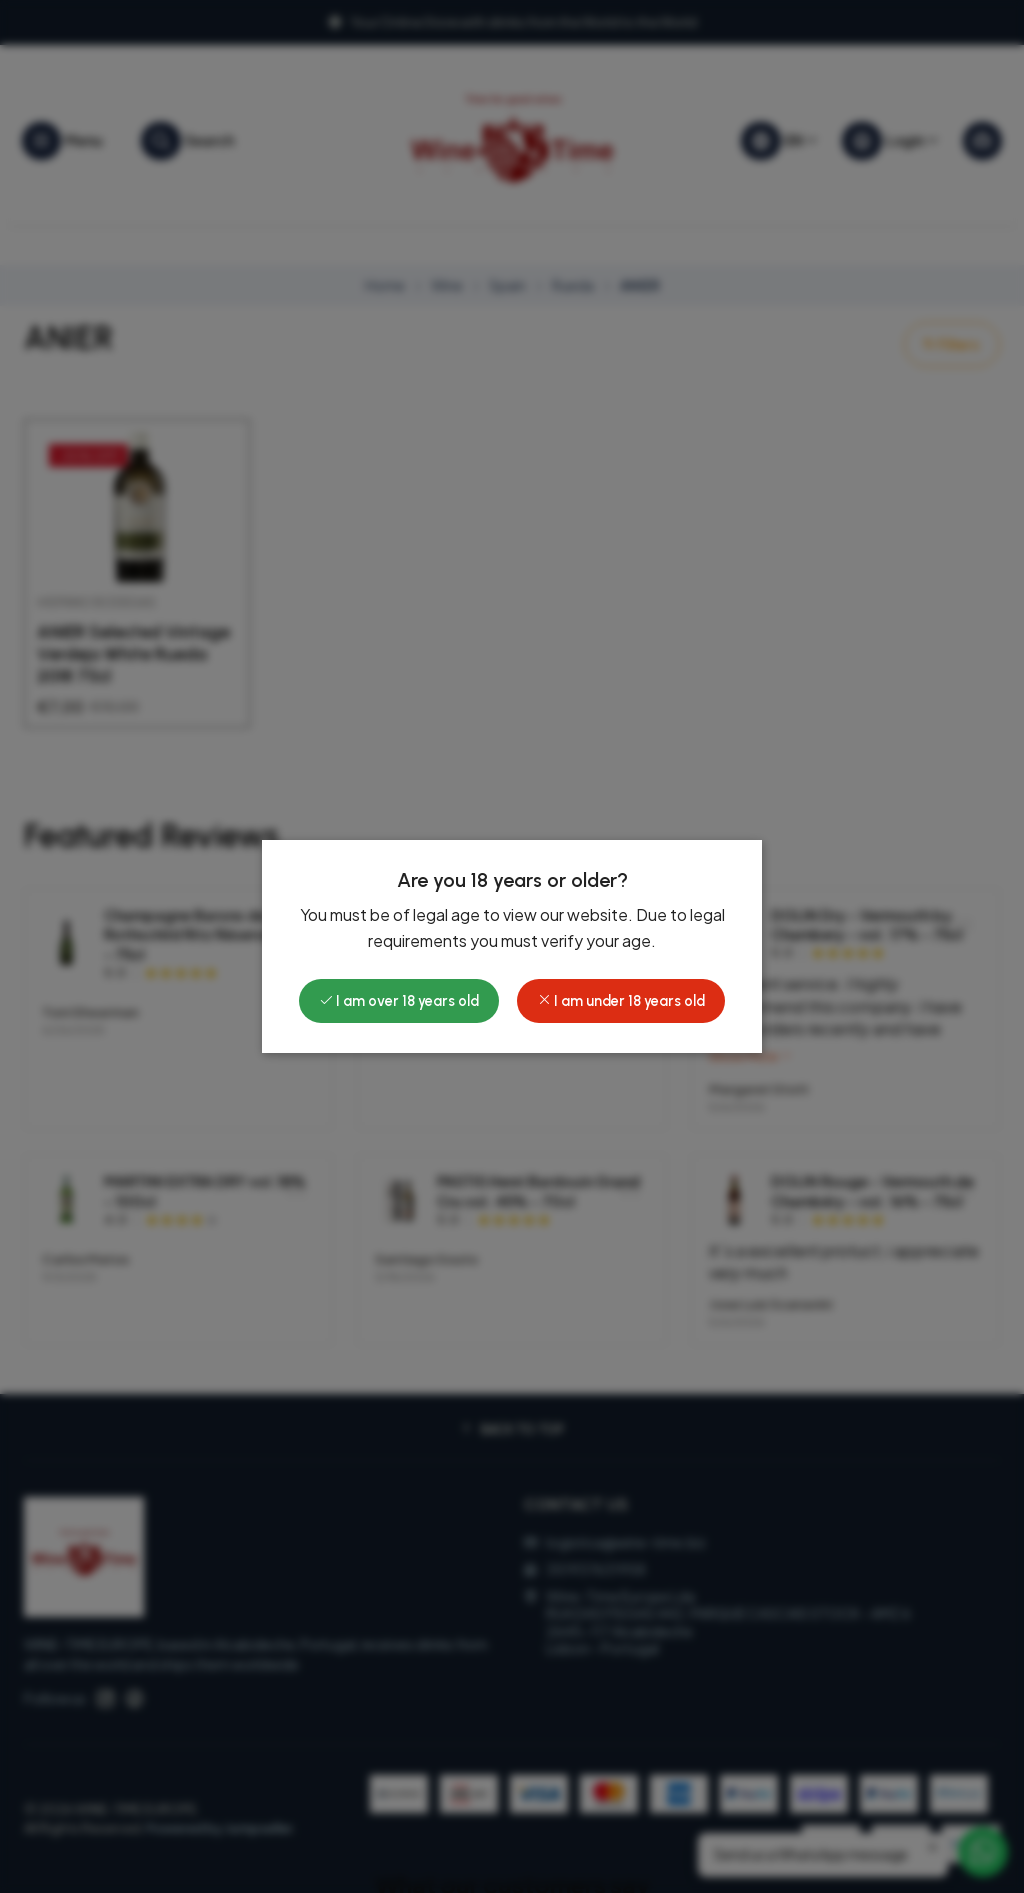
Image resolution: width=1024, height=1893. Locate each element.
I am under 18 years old (621, 1001)
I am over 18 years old (399, 1001)
